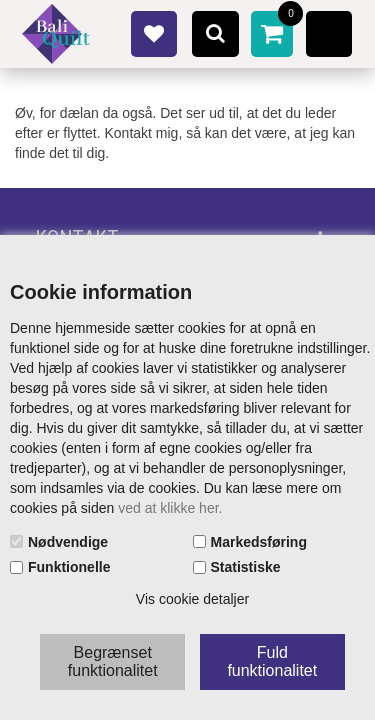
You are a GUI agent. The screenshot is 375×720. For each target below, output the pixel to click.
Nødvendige (68, 542)
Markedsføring (259, 542)
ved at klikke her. (170, 508)
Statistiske (246, 567)
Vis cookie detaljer (192, 599)
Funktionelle (69, 567)
